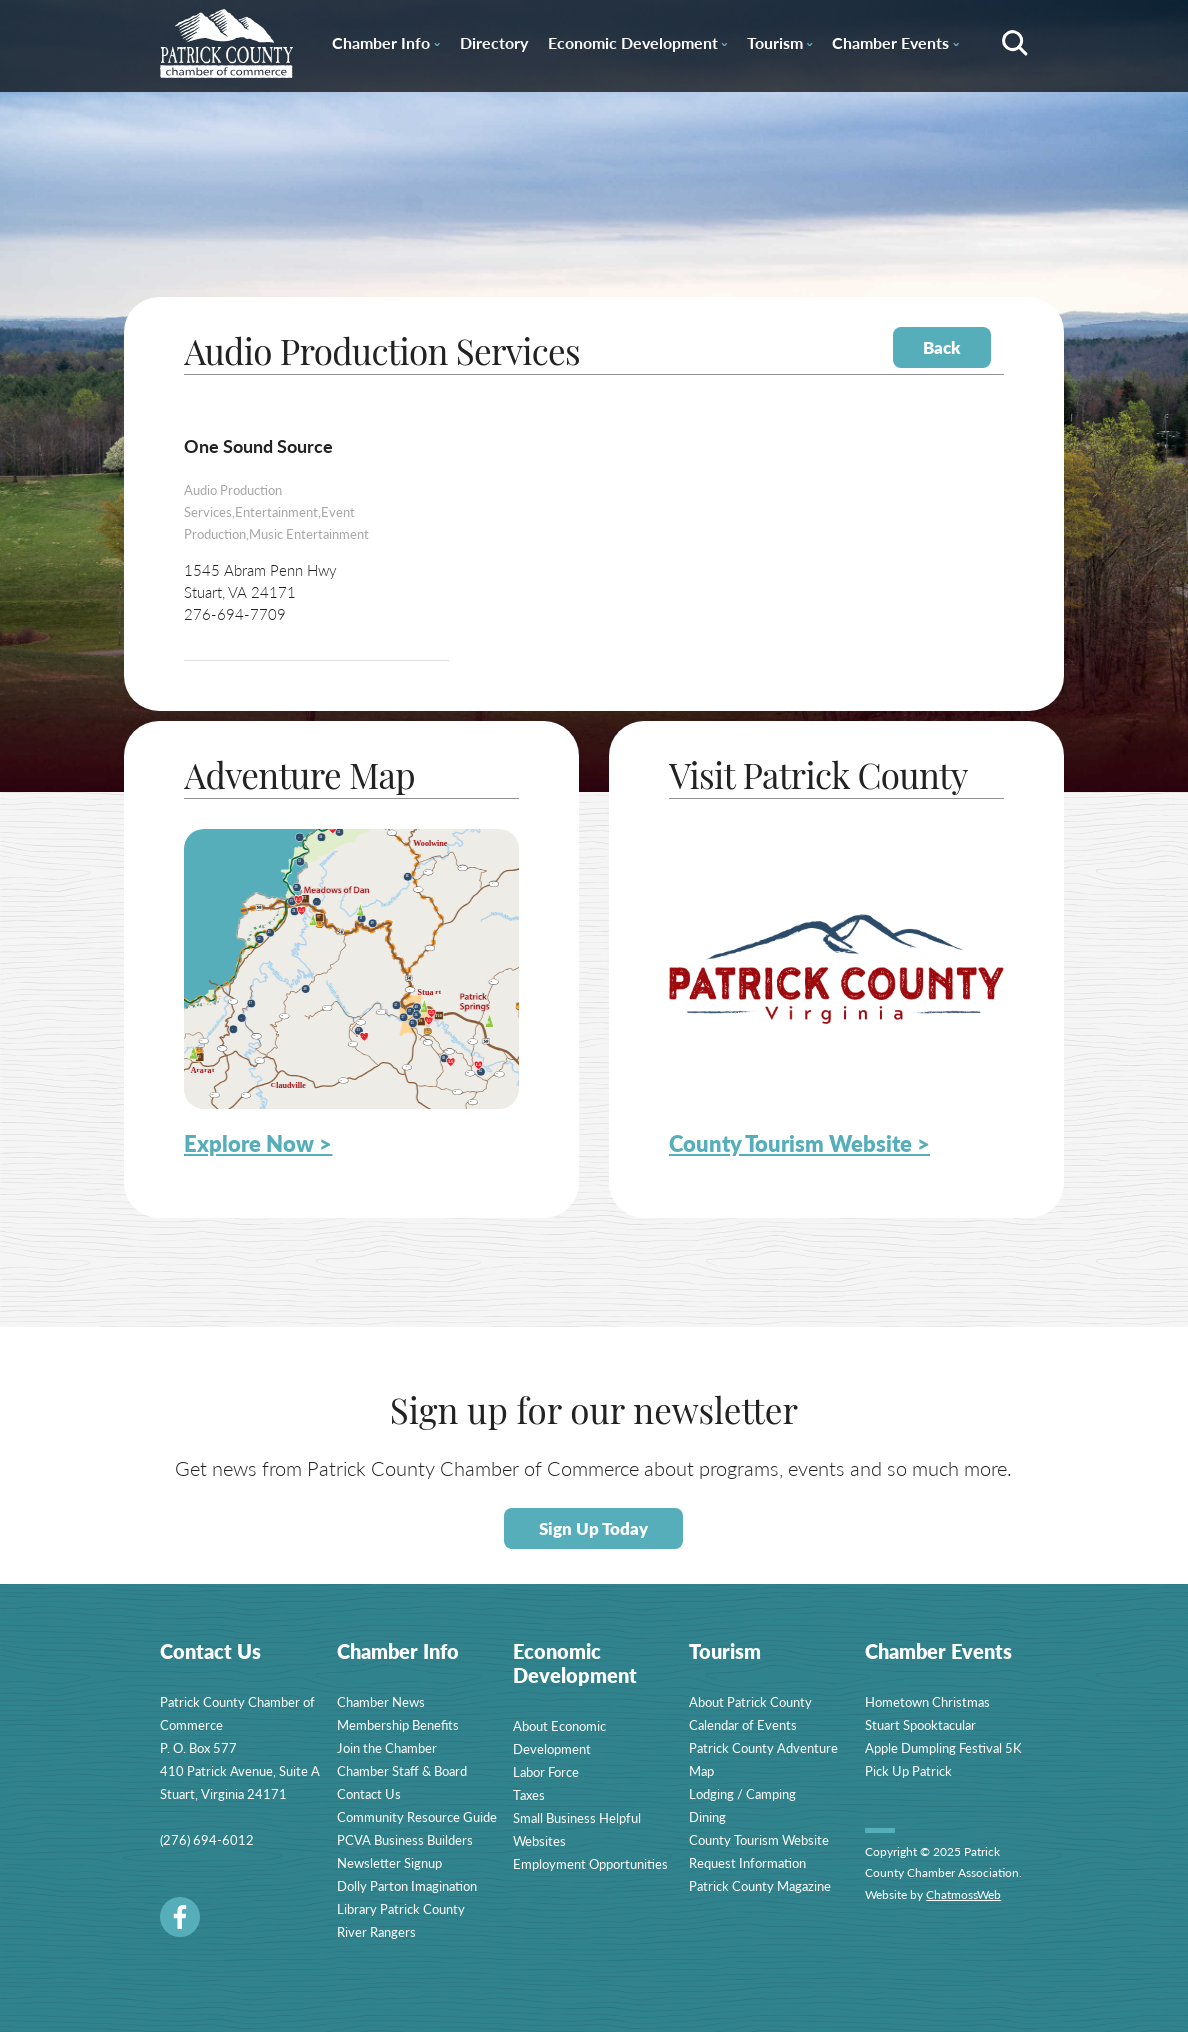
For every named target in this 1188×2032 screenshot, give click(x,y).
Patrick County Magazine (760, 1885)
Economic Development (637, 46)
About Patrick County (750, 1701)
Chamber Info (385, 46)
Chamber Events (895, 46)
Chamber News (381, 1701)
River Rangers (376, 1931)
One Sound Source (258, 445)
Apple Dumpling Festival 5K (943, 1747)
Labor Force (546, 1771)
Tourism (779, 46)
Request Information (747, 1862)
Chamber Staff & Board (402, 1770)
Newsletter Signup (389, 1862)
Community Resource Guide (417, 1816)
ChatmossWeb (963, 1894)
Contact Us (369, 1793)
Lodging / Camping (742, 1793)
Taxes (529, 1794)
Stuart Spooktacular (920, 1724)
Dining (707, 1816)
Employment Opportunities (590, 1863)
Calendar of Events (743, 1724)
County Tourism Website (759, 1839)
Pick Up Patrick (908, 1770)
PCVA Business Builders (405, 1839)
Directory (494, 42)
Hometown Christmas (927, 1701)
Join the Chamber (387, 1747)
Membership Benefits (398, 1724)
